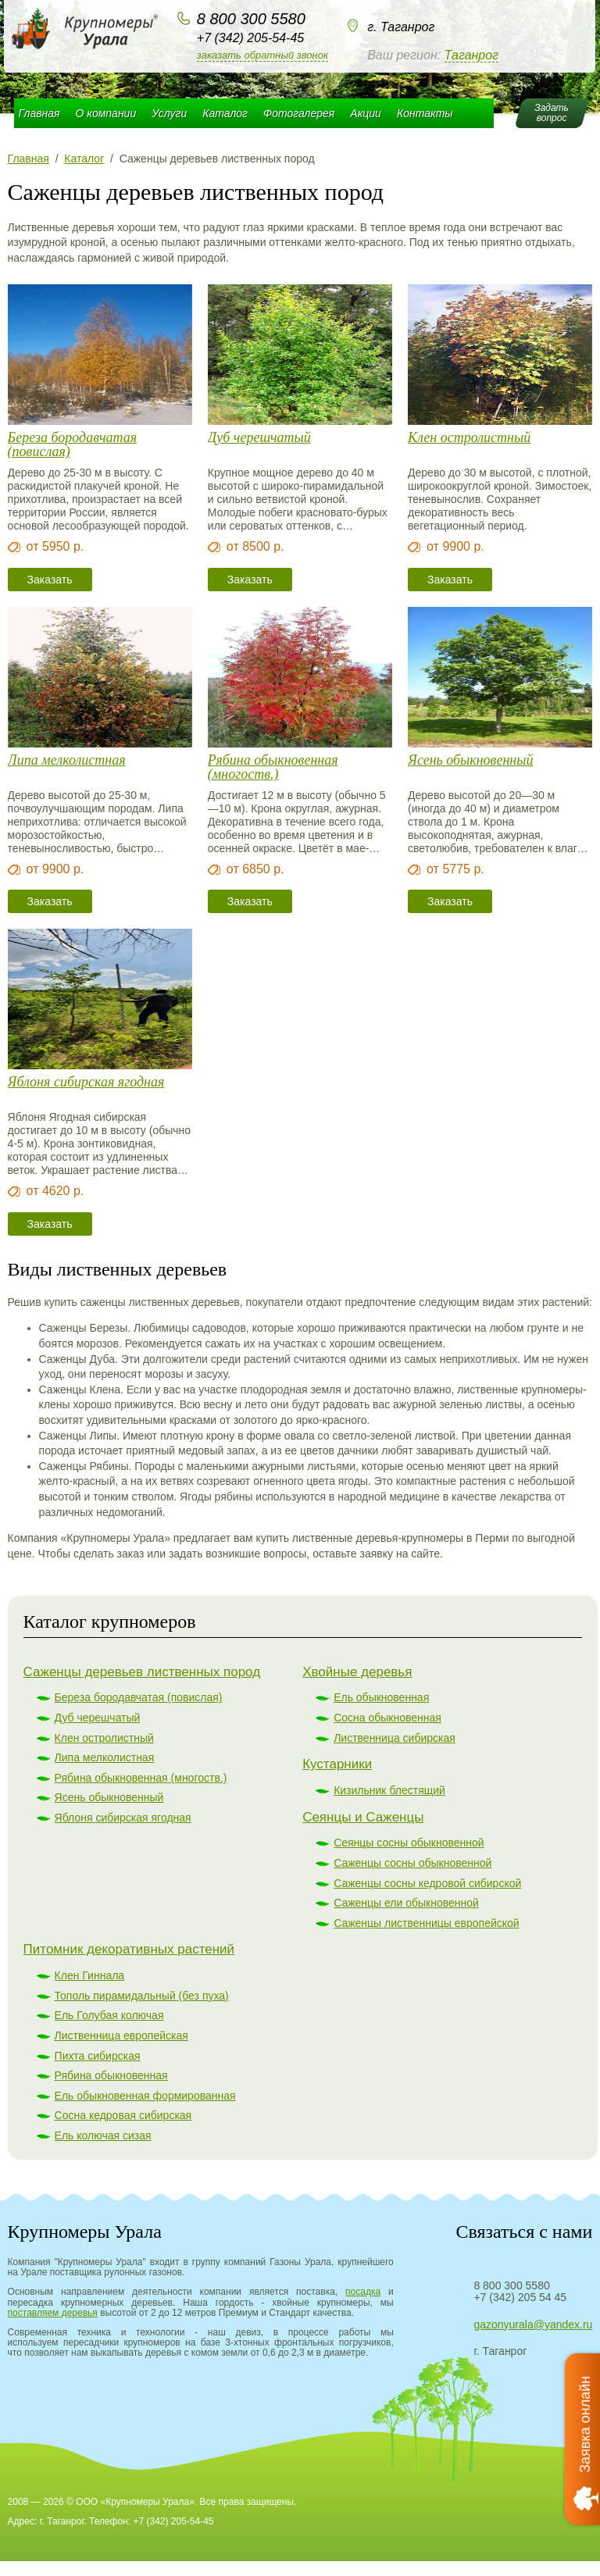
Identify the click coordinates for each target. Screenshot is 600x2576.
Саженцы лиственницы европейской (427, 1923)
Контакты (425, 113)
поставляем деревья (53, 2312)
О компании (106, 113)
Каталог (225, 113)
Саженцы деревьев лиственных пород (142, 1671)
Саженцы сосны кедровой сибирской (427, 1883)
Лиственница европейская (121, 2035)
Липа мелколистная (67, 760)
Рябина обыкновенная (111, 2075)
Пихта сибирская (98, 2056)
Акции (365, 113)
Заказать (50, 579)
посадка (362, 2291)
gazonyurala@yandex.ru (532, 2324)
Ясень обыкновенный (470, 760)
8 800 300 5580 (251, 18)
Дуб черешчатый (259, 437)
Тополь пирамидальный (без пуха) (142, 1995)
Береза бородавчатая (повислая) (73, 444)
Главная (39, 113)
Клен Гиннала (90, 1975)
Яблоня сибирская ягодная (86, 1082)
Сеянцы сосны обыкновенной (409, 1842)
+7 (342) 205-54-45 (250, 38)
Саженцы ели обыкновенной (406, 1902)
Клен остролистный (469, 437)
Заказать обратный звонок (262, 55)
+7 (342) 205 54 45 (519, 2297)
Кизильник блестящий (389, 1790)
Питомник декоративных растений (128, 1949)
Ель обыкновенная (381, 1697)
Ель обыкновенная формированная (145, 2095)
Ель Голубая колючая (109, 2015)
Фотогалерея (298, 113)
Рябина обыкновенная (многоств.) (273, 767)
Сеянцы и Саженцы (362, 1817)
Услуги (169, 113)
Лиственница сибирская (394, 1738)
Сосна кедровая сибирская (123, 2115)
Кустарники (337, 1764)
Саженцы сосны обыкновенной (412, 1863)
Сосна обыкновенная (387, 1717)
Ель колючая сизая (103, 2135)
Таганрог (471, 55)
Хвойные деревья (357, 1671)
